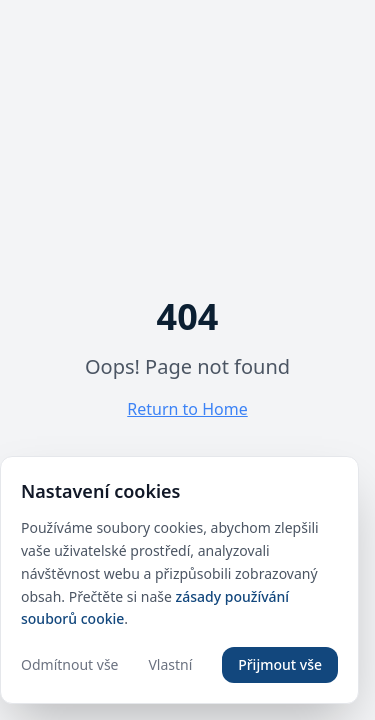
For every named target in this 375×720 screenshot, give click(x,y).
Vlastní (170, 664)
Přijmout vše (280, 664)
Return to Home (187, 409)
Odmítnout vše (69, 664)
